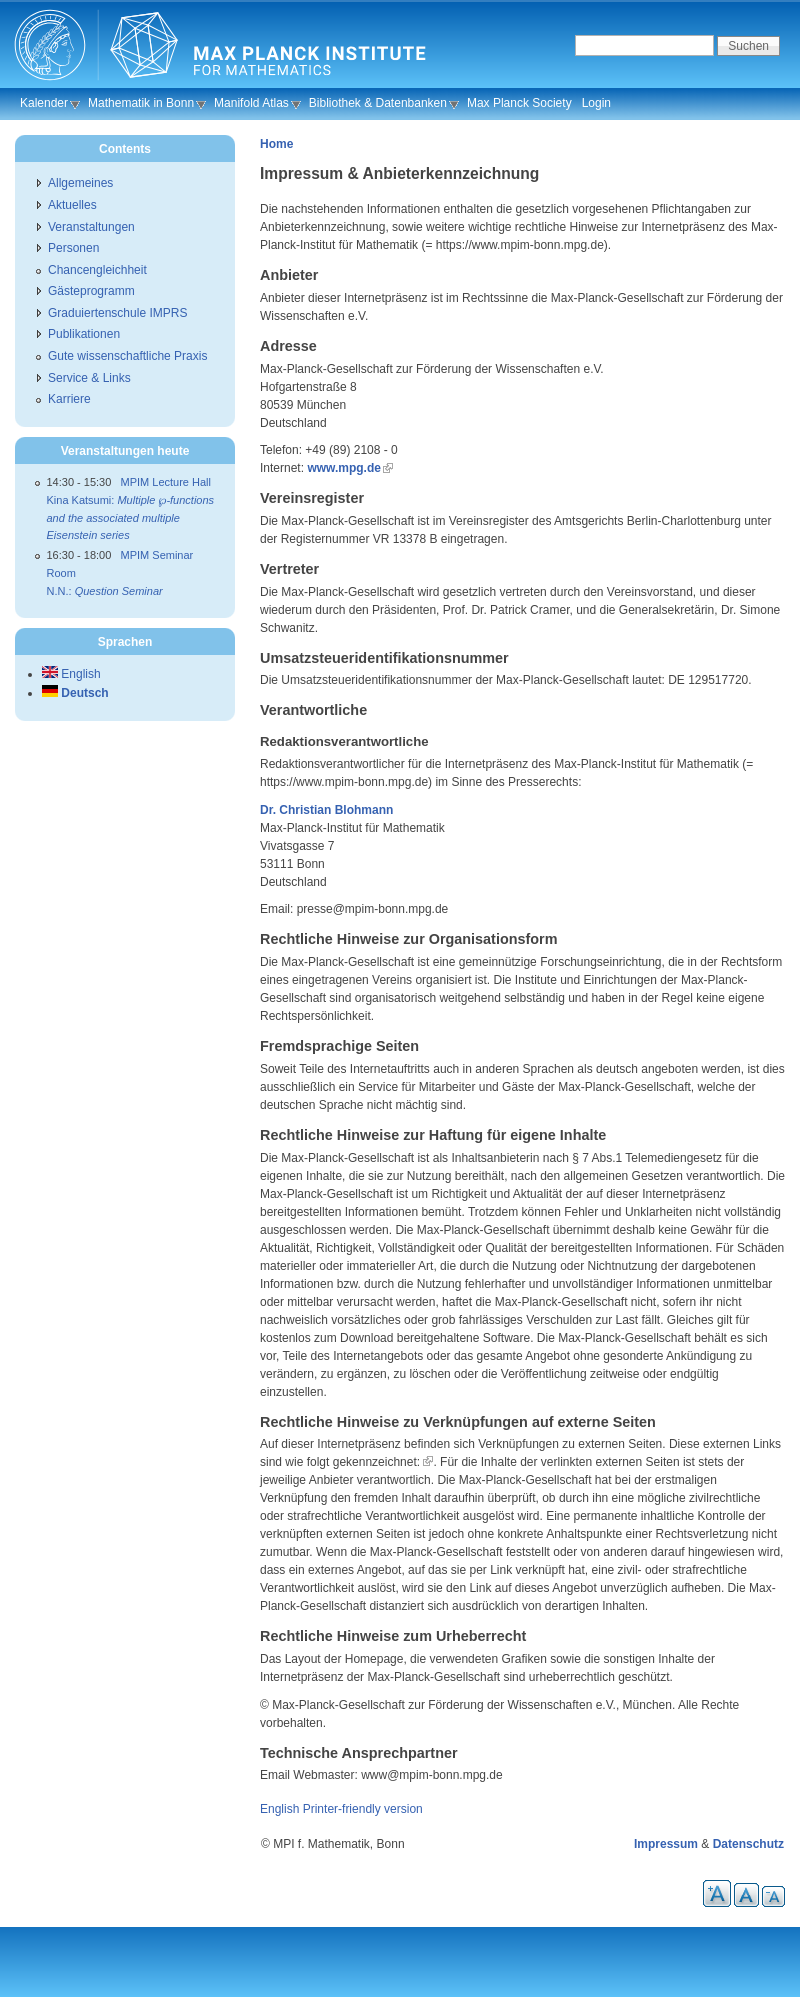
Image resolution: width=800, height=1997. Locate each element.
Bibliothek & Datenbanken (378, 103)
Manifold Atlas (251, 103)
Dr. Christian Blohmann (326, 810)
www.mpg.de (344, 468)
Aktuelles (72, 205)
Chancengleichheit (97, 270)
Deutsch (75, 693)
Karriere (69, 399)
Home (276, 144)
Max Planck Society (519, 103)
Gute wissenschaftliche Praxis (127, 356)
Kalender (44, 103)
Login (596, 103)
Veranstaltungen (91, 227)
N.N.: (105, 591)
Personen (73, 248)
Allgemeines (80, 183)
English (279, 1809)
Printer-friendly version (363, 1809)
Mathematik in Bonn (141, 103)
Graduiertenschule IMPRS (117, 313)
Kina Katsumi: (131, 517)
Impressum (666, 1844)
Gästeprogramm (91, 291)
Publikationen (84, 334)
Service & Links (89, 378)
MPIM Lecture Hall (166, 482)
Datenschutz (748, 1844)
